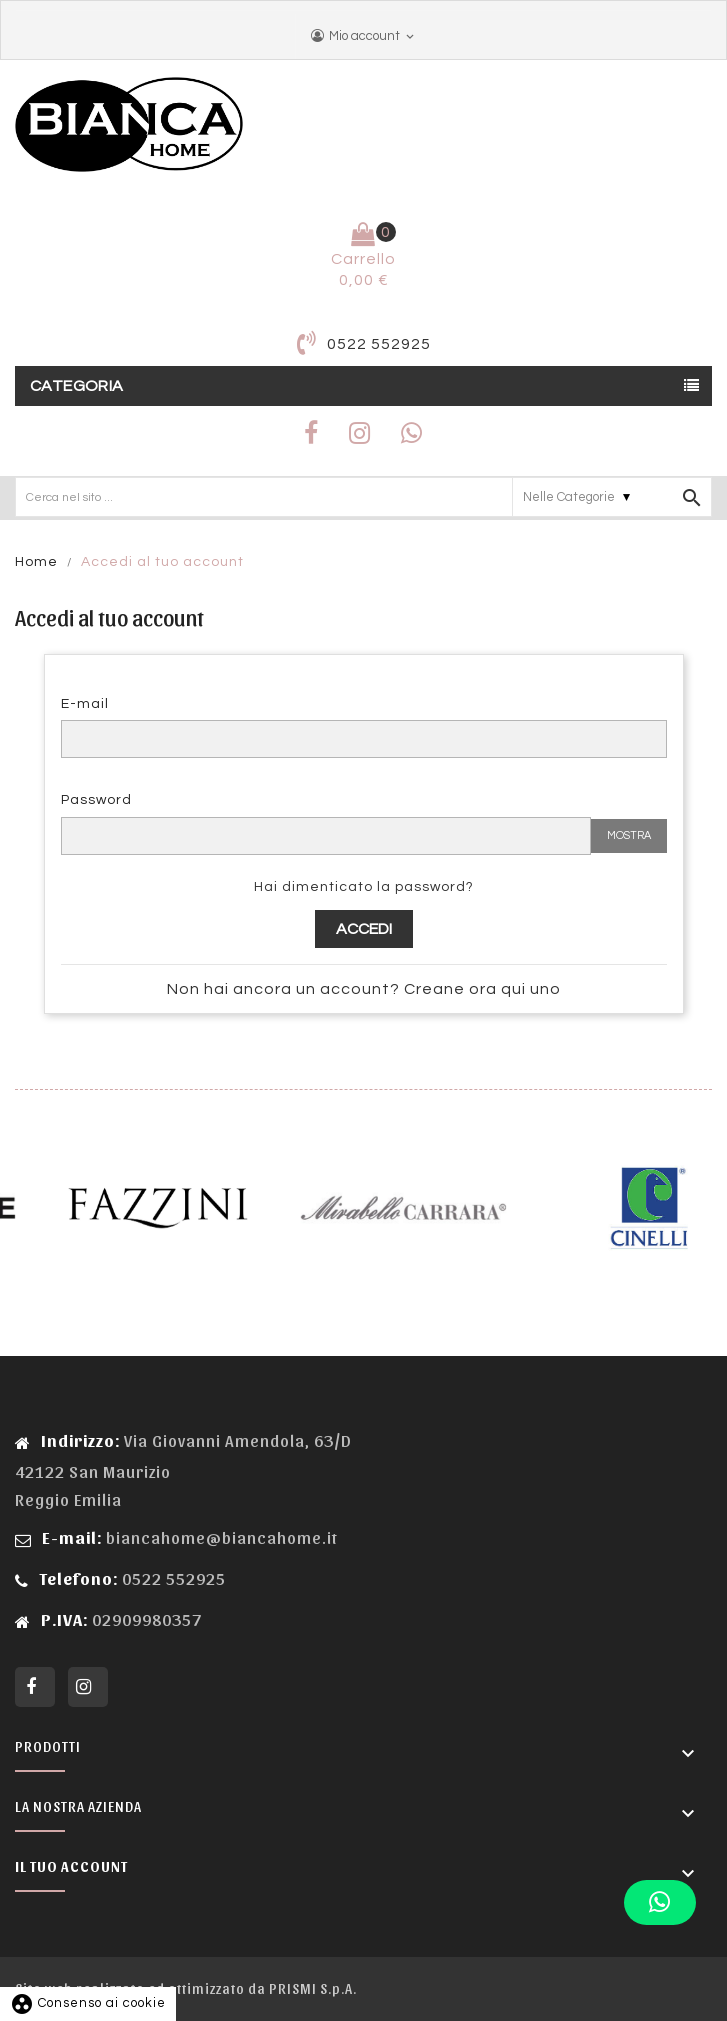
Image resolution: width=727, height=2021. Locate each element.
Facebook (35, 1687)
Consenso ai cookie (88, 2003)
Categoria (77, 386)
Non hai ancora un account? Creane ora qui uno (364, 989)
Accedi (364, 929)
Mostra (629, 835)
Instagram (88, 1687)
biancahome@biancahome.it (222, 1537)
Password (96, 800)
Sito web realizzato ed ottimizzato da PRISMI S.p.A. (186, 1988)
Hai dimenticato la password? (364, 887)
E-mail (85, 704)
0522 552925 (379, 344)
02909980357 (145, 1619)
